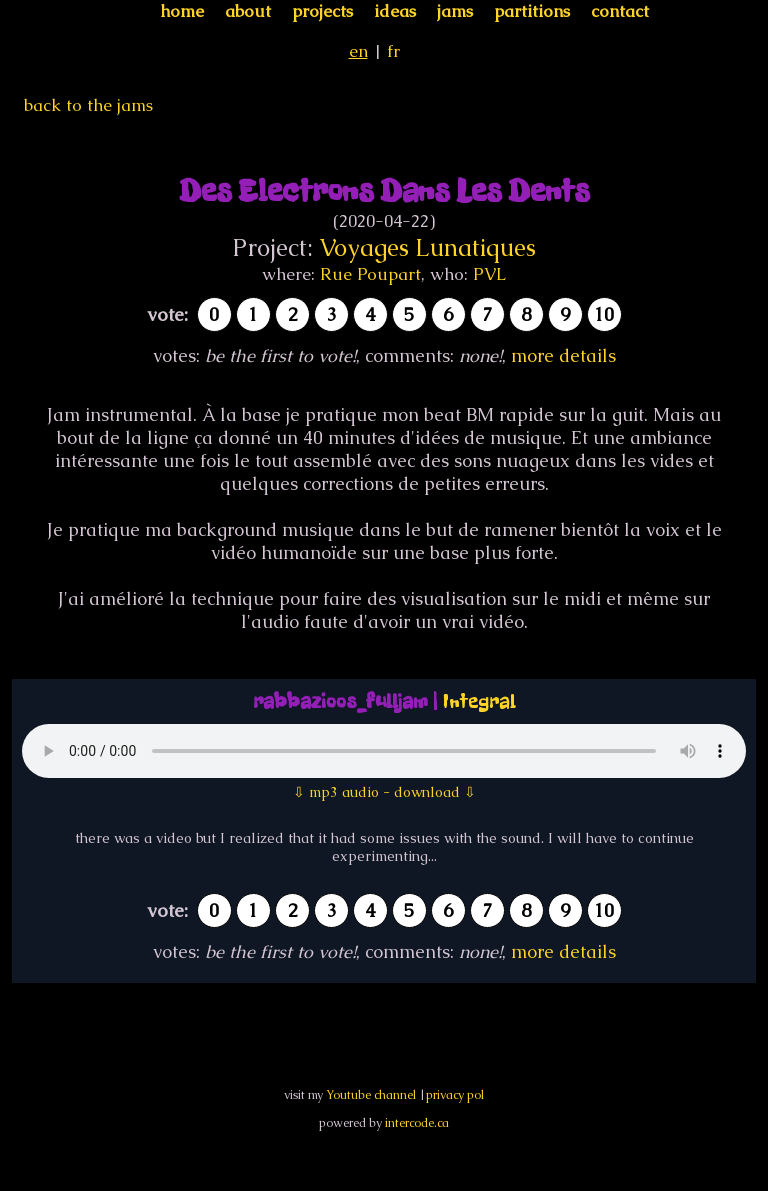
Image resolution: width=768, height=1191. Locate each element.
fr (393, 51)
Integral (479, 701)
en (358, 51)
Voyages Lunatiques (427, 247)
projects (322, 11)
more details (563, 355)
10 (604, 314)
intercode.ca (417, 1123)
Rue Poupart (370, 274)
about (248, 11)
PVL (489, 274)
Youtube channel (371, 1095)
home (182, 11)
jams (455, 11)
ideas (395, 11)
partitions (532, 11)
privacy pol (455, 1095)
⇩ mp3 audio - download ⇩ (384, 792)
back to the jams (88, 105)
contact (620, 11)
